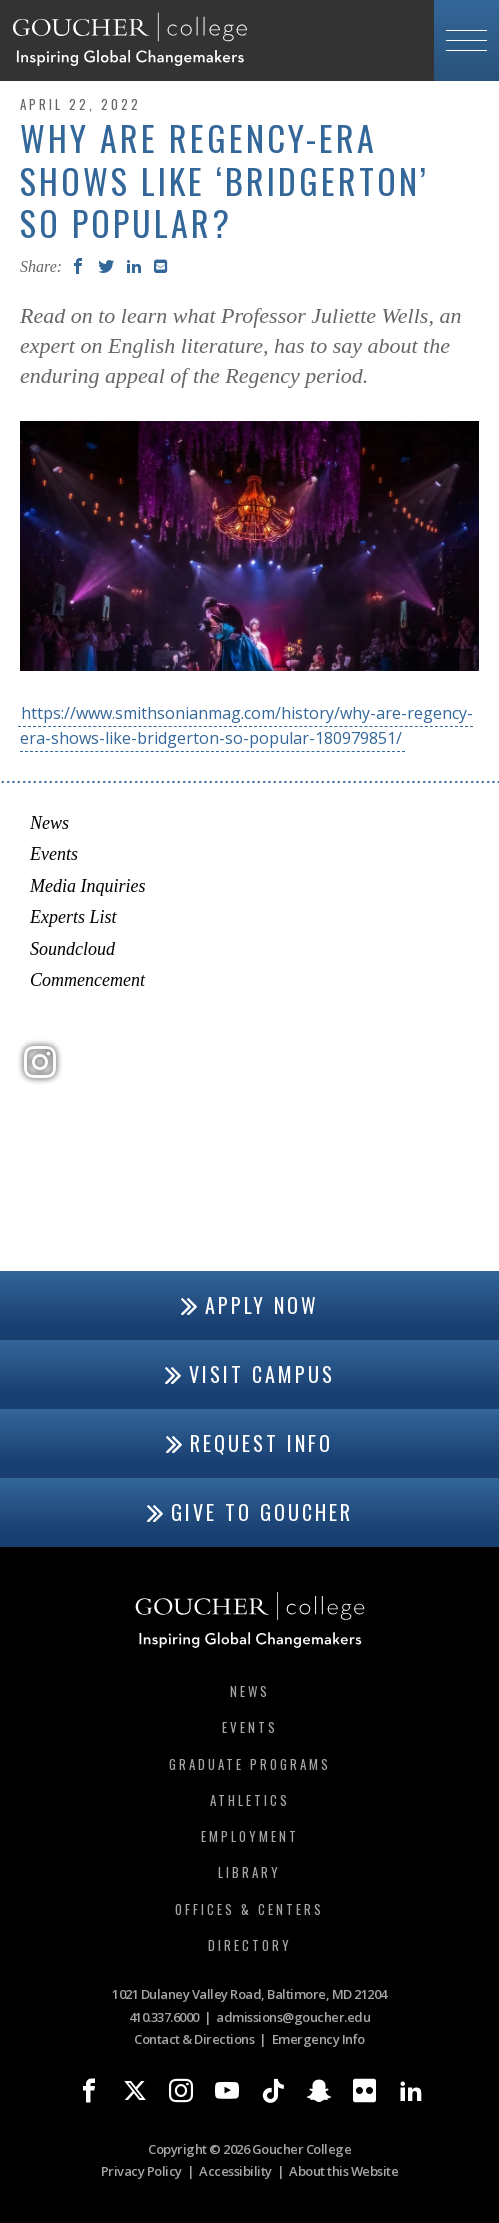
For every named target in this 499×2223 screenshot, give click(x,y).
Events (54, 854)
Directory (250, 1945)
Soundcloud (72, 949)
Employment (250, 1836)
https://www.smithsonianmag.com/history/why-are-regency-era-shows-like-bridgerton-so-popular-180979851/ (246, 725)
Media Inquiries (87, 886)
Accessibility (235, 2171)
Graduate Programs (250, 1764)
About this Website (343, 2171)
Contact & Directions (194, 2039)
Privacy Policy (141, 2171)
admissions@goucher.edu (293, 2017)
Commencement (87, 980)
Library (249, 1872)
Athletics (250, 1800)
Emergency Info (318, 2039)
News (49, 823)
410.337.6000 (164, 2017)
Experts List (73, 917)
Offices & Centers (249, 1909)
